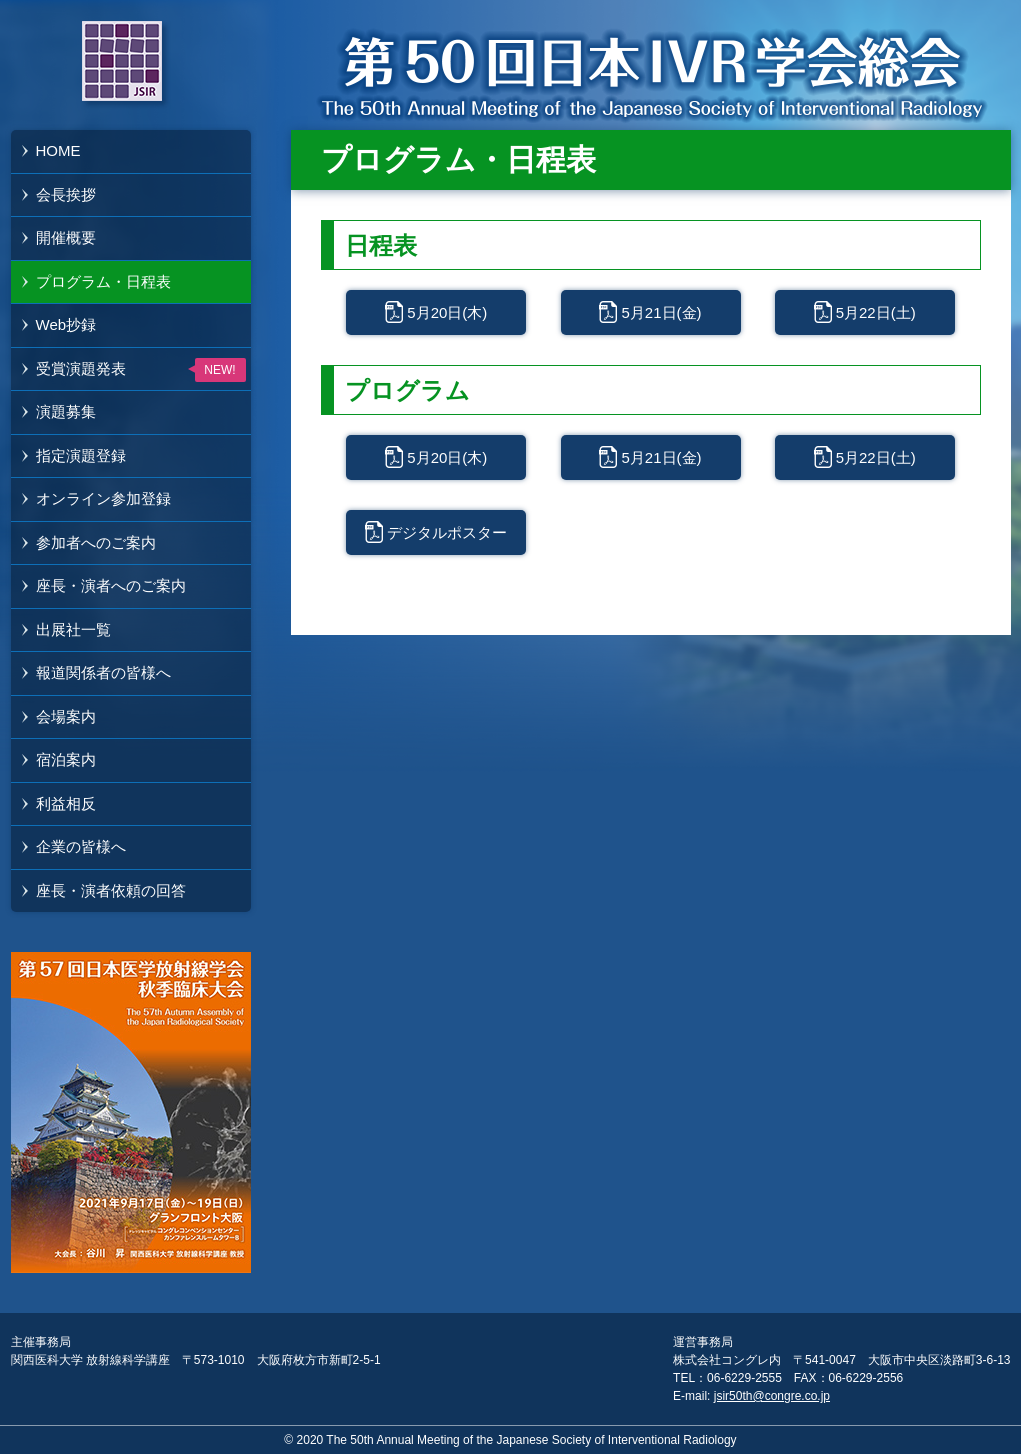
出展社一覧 (73, 629)
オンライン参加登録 (103, 498)
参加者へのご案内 (96, 542)
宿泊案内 (66, 759)
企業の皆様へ (81, 846)
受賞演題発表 (81, 368)
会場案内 (66, 716)
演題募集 (66, 411)
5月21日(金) (661, 312)
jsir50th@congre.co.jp (772, 1396)
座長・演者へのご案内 (111, 585)
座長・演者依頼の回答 (111, 890)
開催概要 (66, 237)
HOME (58, 150)
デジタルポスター (447, 532)
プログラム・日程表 (103, 281)
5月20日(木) (447, 312)
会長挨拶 (66, 194)
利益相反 (66, 803)
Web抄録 (66, 324)
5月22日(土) (876, 312)
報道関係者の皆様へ (103, 672)
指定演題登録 (81, 455)
